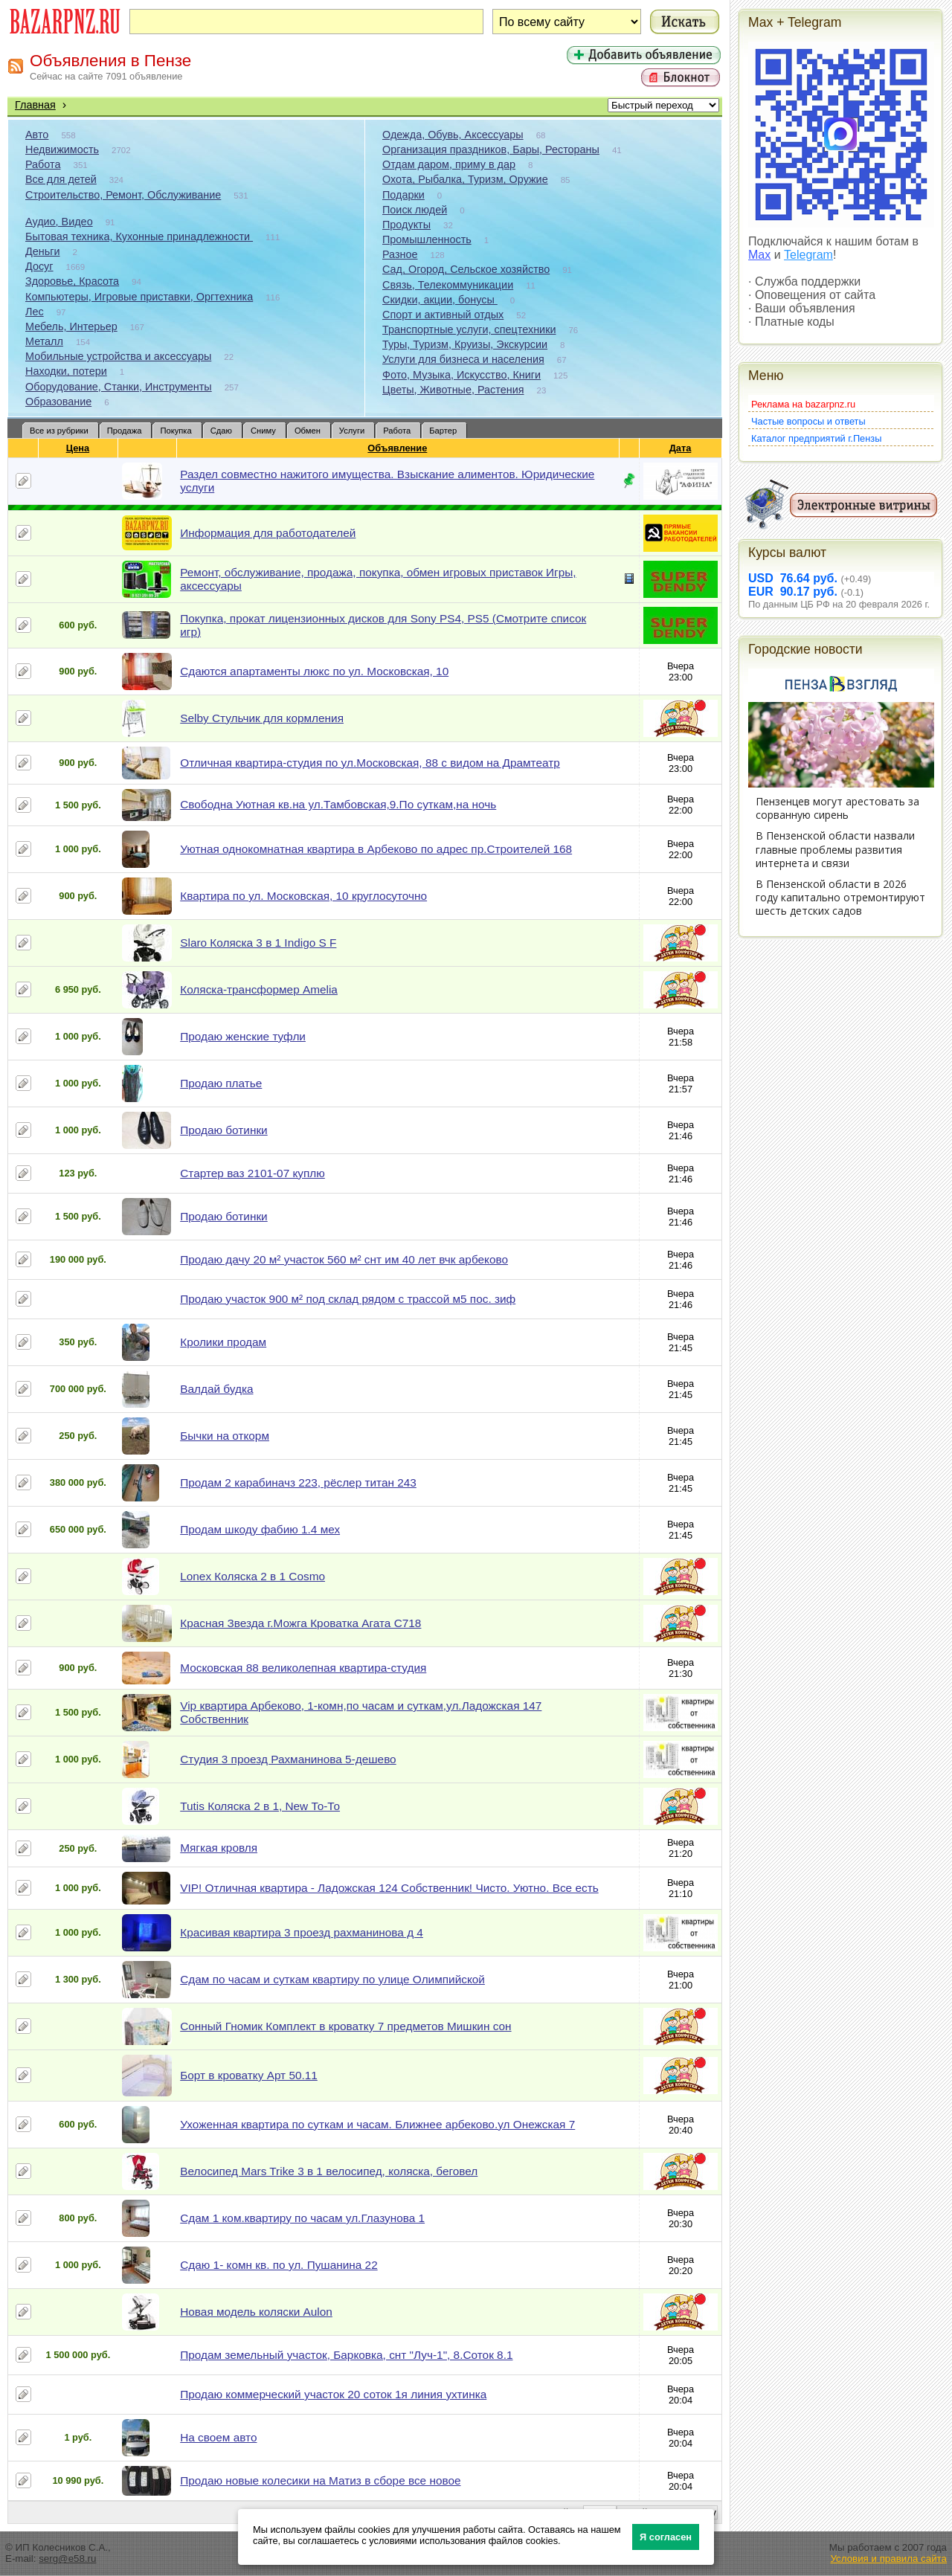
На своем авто (218, 2437)
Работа (43, 164)
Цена (78, 448)
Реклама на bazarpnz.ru (803, 404)
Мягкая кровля (218, 1847)
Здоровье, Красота (72, 281)
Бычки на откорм (224, 1435)
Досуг (39, 266)
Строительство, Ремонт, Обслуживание (123, 195)
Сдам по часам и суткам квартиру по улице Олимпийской (332, 1979)
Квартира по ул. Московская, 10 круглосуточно (303, 895)
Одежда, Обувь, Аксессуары (453, 135)
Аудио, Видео (59, 222)
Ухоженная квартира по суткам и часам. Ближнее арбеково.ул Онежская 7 (377, 2124)
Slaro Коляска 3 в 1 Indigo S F (258, 942)
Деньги (42, 251)
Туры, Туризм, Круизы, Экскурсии (464, 344)
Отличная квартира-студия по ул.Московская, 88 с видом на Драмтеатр (370, 762)
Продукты (406, 225)
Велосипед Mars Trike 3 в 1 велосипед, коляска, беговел (328, 2171)
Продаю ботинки (223, 1130)
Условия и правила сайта (888, 2558)
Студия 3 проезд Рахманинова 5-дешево (288, 1759)
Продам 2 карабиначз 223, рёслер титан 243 (298, 1482)
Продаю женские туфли (243, 1036)
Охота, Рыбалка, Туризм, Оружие (465, 179)
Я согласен (666, 2537)
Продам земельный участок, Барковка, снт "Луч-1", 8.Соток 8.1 (346, 2354)
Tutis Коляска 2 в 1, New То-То (260, 1806)
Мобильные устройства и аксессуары (118, 356)
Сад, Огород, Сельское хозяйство (466, 269)
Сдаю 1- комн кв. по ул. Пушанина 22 (278, 2264)
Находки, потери (66, 371)
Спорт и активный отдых (443, 315)
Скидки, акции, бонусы (440, 300)
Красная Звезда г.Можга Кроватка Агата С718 (300, 1623)
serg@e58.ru (67, 2558)
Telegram (808, 254)
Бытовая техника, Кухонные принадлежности (139, 236)
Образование (58, 402)
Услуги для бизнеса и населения (463, 359)
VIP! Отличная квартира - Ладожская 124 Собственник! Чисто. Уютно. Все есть (389, 1887)
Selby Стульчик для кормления (262, 718)
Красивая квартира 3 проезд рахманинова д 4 (301, 1932)
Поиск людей (414, 210)
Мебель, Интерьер (71, 326)
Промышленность (427, 239)
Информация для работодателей (268, 533)
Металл (44, 341)
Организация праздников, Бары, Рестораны (490, 149)
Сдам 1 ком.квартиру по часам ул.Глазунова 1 (302, 2218)
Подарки (403, 195)
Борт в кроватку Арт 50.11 (249, 2075)
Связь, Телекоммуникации (447, 285)
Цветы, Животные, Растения (453, 390)
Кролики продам (223, 1342)
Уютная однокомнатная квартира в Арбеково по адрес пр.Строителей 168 (376, 849)
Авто (36, 135)
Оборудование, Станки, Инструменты (118, 387)
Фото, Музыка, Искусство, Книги (461, 375)
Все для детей (61, 179)
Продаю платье (221, 1083)
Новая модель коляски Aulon (256, 2311)
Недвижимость (62, 149)
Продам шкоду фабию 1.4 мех (260, 1529)
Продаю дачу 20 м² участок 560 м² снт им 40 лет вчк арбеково (344, 1259)
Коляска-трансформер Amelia (259, 989)
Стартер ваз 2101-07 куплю (252, 1173)
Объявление (397, 448)
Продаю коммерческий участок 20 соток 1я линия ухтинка (333, 2394)
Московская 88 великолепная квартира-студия (303, 1667)
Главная (35, 105)
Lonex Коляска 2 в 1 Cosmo (252, 1576)
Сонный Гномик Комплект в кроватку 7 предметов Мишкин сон (345, 2026)
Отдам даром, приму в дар (448, 164)
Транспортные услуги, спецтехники (469, 329)
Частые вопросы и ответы (808, 421)
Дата (680, 448)
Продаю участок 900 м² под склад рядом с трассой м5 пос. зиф (347, 1298)
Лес (34, 312)
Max (759, 254)
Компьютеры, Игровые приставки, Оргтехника (139, 297)
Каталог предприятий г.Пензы (816, 438)
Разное (400, 254)
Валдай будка (216, 1388)
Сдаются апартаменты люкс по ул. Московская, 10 (314, 671)
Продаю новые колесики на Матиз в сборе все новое (320, 2480)
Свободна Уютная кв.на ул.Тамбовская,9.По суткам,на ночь (338, 804)
